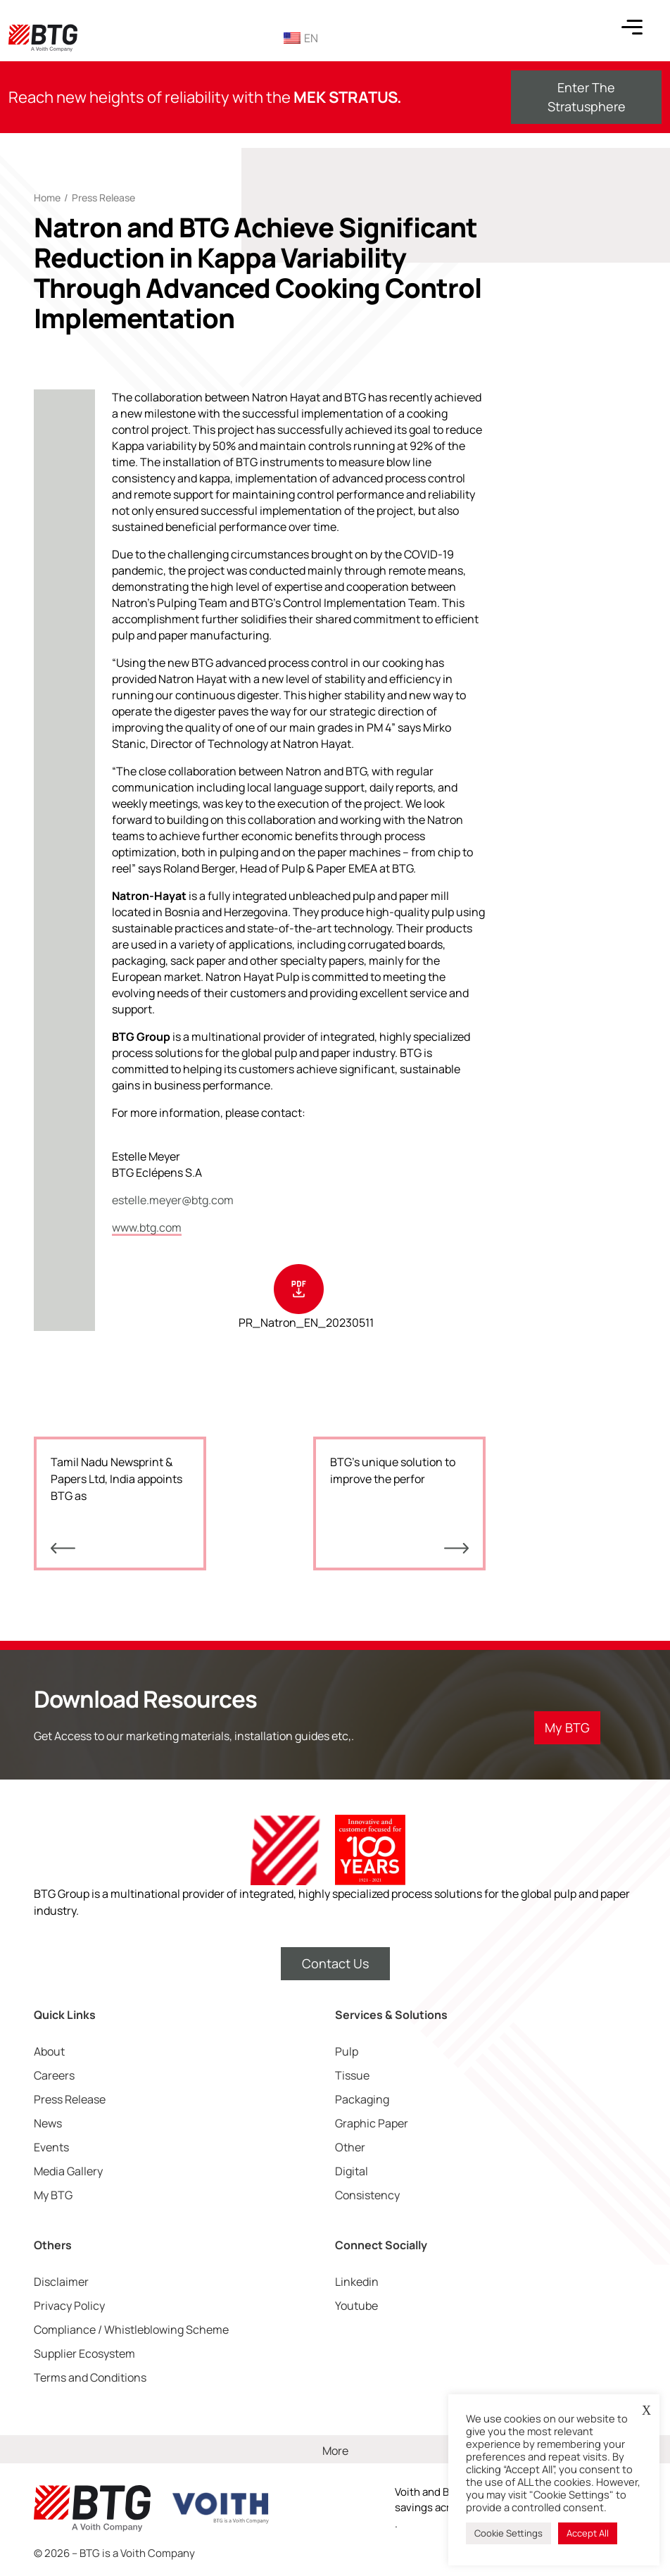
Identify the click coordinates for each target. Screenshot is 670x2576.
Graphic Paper (371, 2123)
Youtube (356, 2305)
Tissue (352, 2075)
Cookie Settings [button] (508, 2533)
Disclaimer (61, 2281)
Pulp (346, 2051)
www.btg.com (147, 1227)
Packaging (362, 2099)
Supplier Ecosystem (84, 2353)
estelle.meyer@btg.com (173, 1200)
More (335, 2450)
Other (350, 2147)
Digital (351, 2171)
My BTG (53, 2195)
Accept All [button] (588, 2533)
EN (301, 38)
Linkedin (357, 2281)
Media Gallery (68, 2171)
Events (51, 2147)
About (49, 2051)
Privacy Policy (69, 2305)
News (48, 2123)
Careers (54, 2075)
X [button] (646, 2410)
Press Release (103, 197)
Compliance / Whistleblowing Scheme (131, 2329)
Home (47, 197)
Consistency (367, 2195)
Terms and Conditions (90, 2377)
